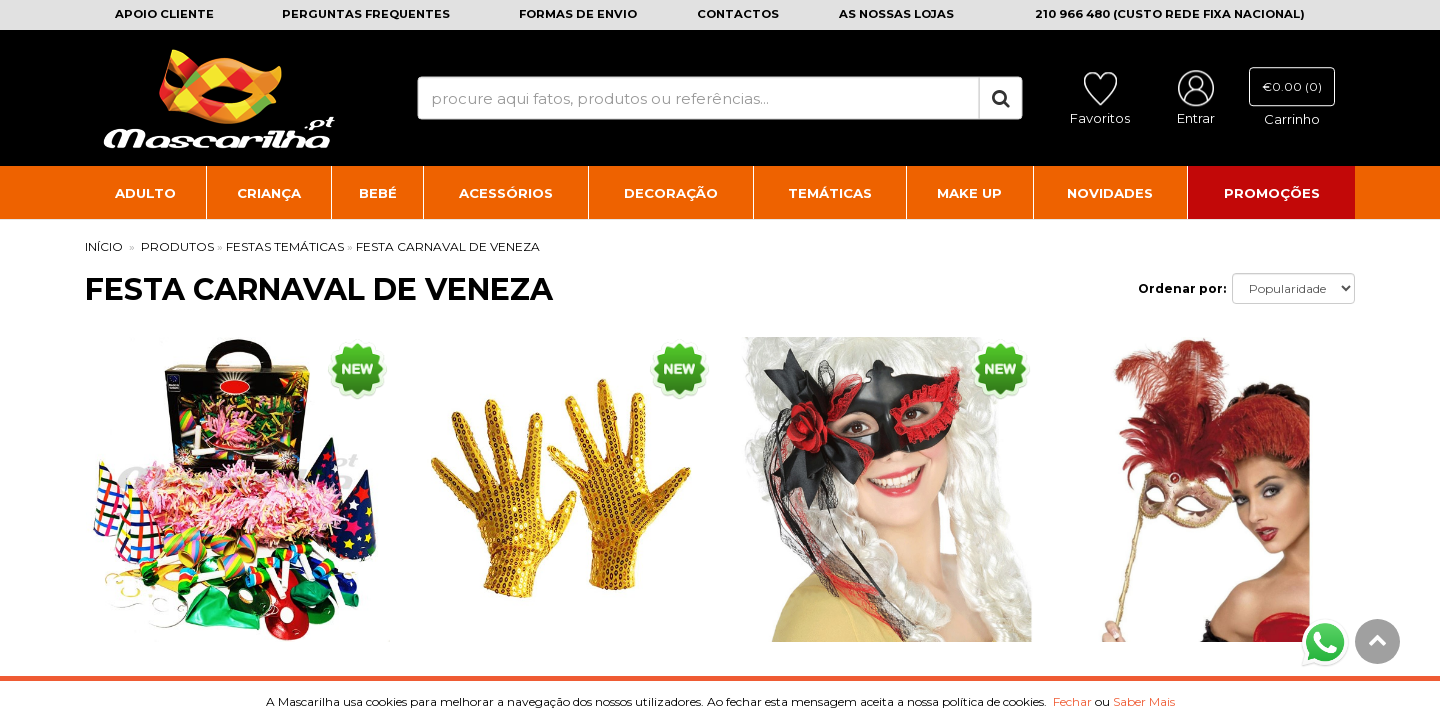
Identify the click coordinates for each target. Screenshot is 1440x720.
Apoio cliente (164, 14)
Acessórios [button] (506, 193)
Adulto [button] (145, 193)
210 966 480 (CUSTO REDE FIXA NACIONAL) (1170, 14)
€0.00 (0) (1292, 86)
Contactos (738, 14)
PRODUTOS (177, 246)
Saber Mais (1144, 701)
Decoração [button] (671, 193)
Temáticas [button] (830, 193)
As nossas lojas (896, 14)
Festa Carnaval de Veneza (448, 246)
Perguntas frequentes (366, 14)
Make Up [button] (969, 193)
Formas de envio (578, 14)
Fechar (1072, 701)
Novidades (1110, 193)
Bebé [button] (378, 193)
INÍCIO (104, 246)
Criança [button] (269, 193)
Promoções (1272, 193)
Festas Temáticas (285, 246)
